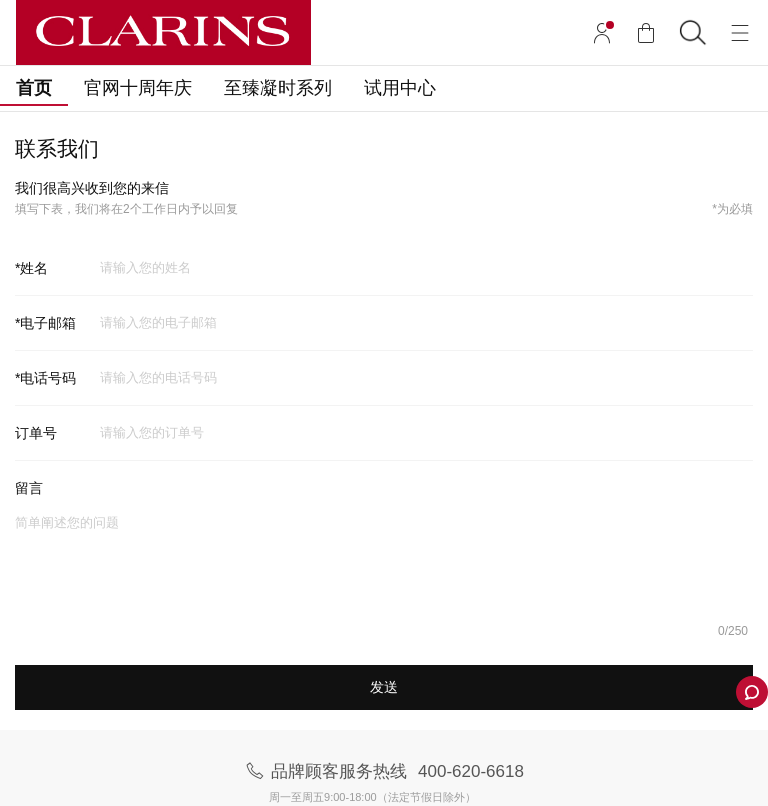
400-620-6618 (471, 771)
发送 (384, 687)
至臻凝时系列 (278, 88)
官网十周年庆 (138, 88)
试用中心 (400, 88)
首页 (34, 88)
